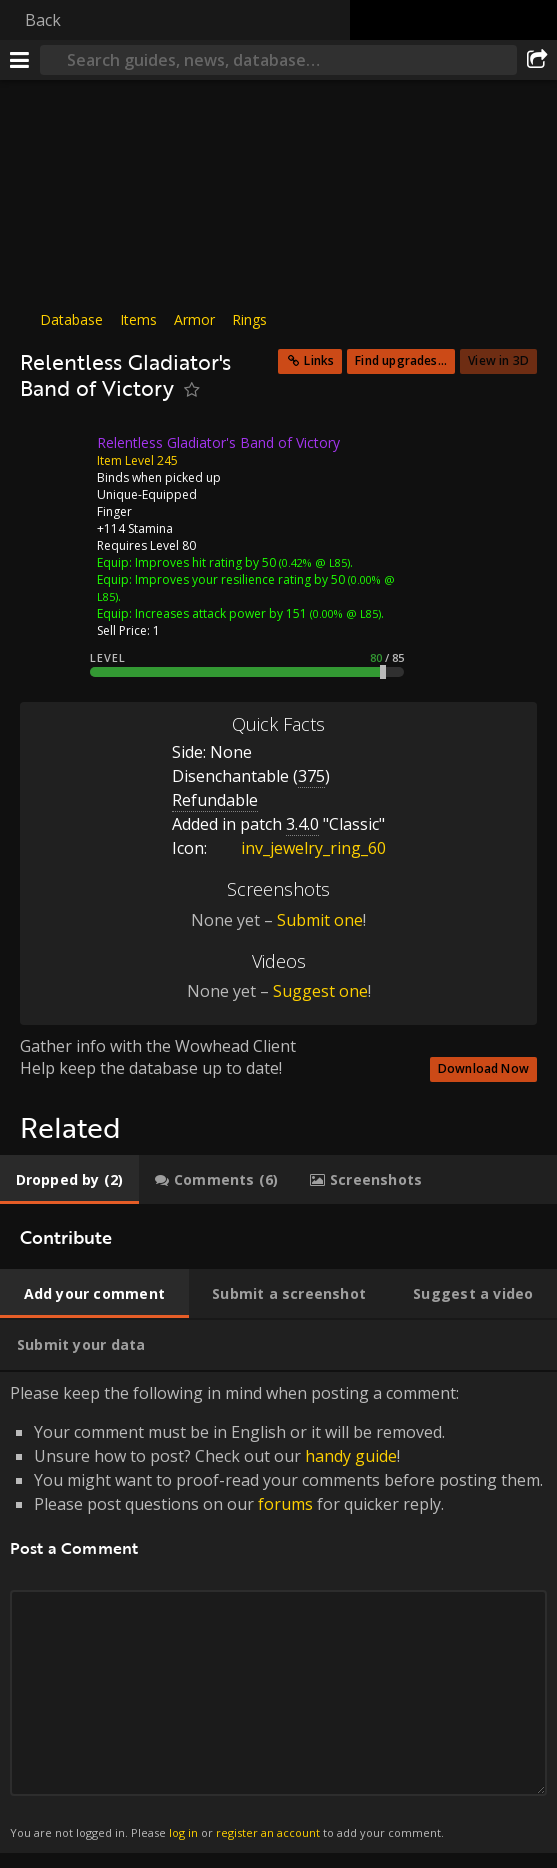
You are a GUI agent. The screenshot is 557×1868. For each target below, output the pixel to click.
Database (71, 319)
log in (183, 1832)
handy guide (351, 1456)
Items (138, 319)
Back (43, 20)
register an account (268, 1832)
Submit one (320, 920)
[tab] (69, 1180)
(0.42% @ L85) (313, 562)
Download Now (483, 1068)
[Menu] (20, 60)
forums (285, 1504)
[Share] (537, 60)
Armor (194, 319)
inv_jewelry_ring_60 (298, 848)
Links (319, 360)
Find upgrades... (401, 360)
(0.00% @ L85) (344, 613)
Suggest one (320, 991)
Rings (249, 319)
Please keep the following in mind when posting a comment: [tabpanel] (278, 1612)
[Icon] (54, 458)
